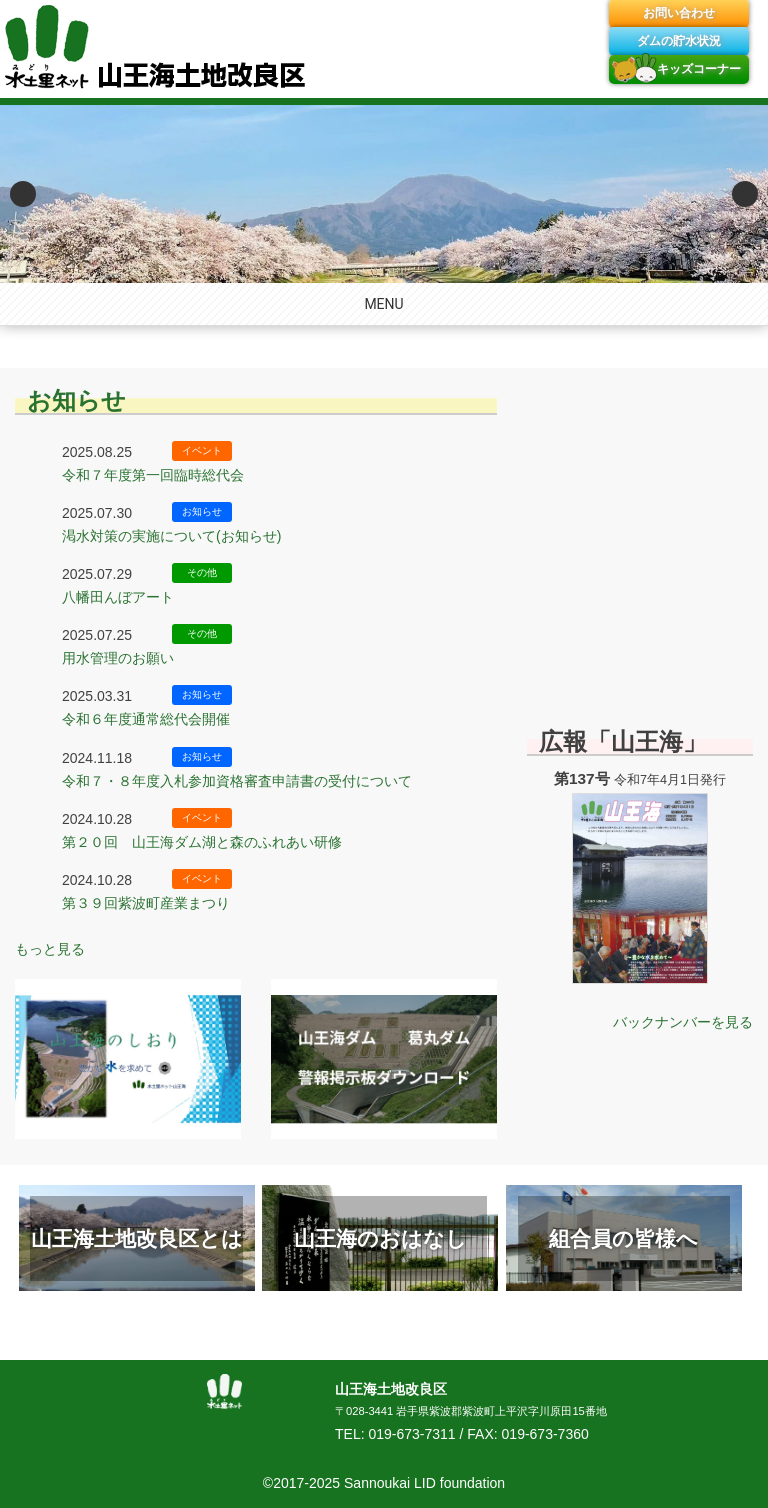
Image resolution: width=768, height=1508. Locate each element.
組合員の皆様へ (623, 1238)
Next (745, 194)
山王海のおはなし (380, 1238)
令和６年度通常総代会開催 (146, 719)
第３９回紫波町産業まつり (146, 903)
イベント (202, 450)
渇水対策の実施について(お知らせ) (171, 536)
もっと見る (50, 949)
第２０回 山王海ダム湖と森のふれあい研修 (202, 842)
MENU (383, 304)
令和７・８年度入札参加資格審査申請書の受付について (237, 781)
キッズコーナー (699, 69)
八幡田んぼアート (118, 597)
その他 (202, 572)
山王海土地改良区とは (137, 1238)
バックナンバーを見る (683, 1022)
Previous (23, 194)
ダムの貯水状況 (679, 41)
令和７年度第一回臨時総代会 (153, 475)
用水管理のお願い (118, 658)
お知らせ (76, 400)
